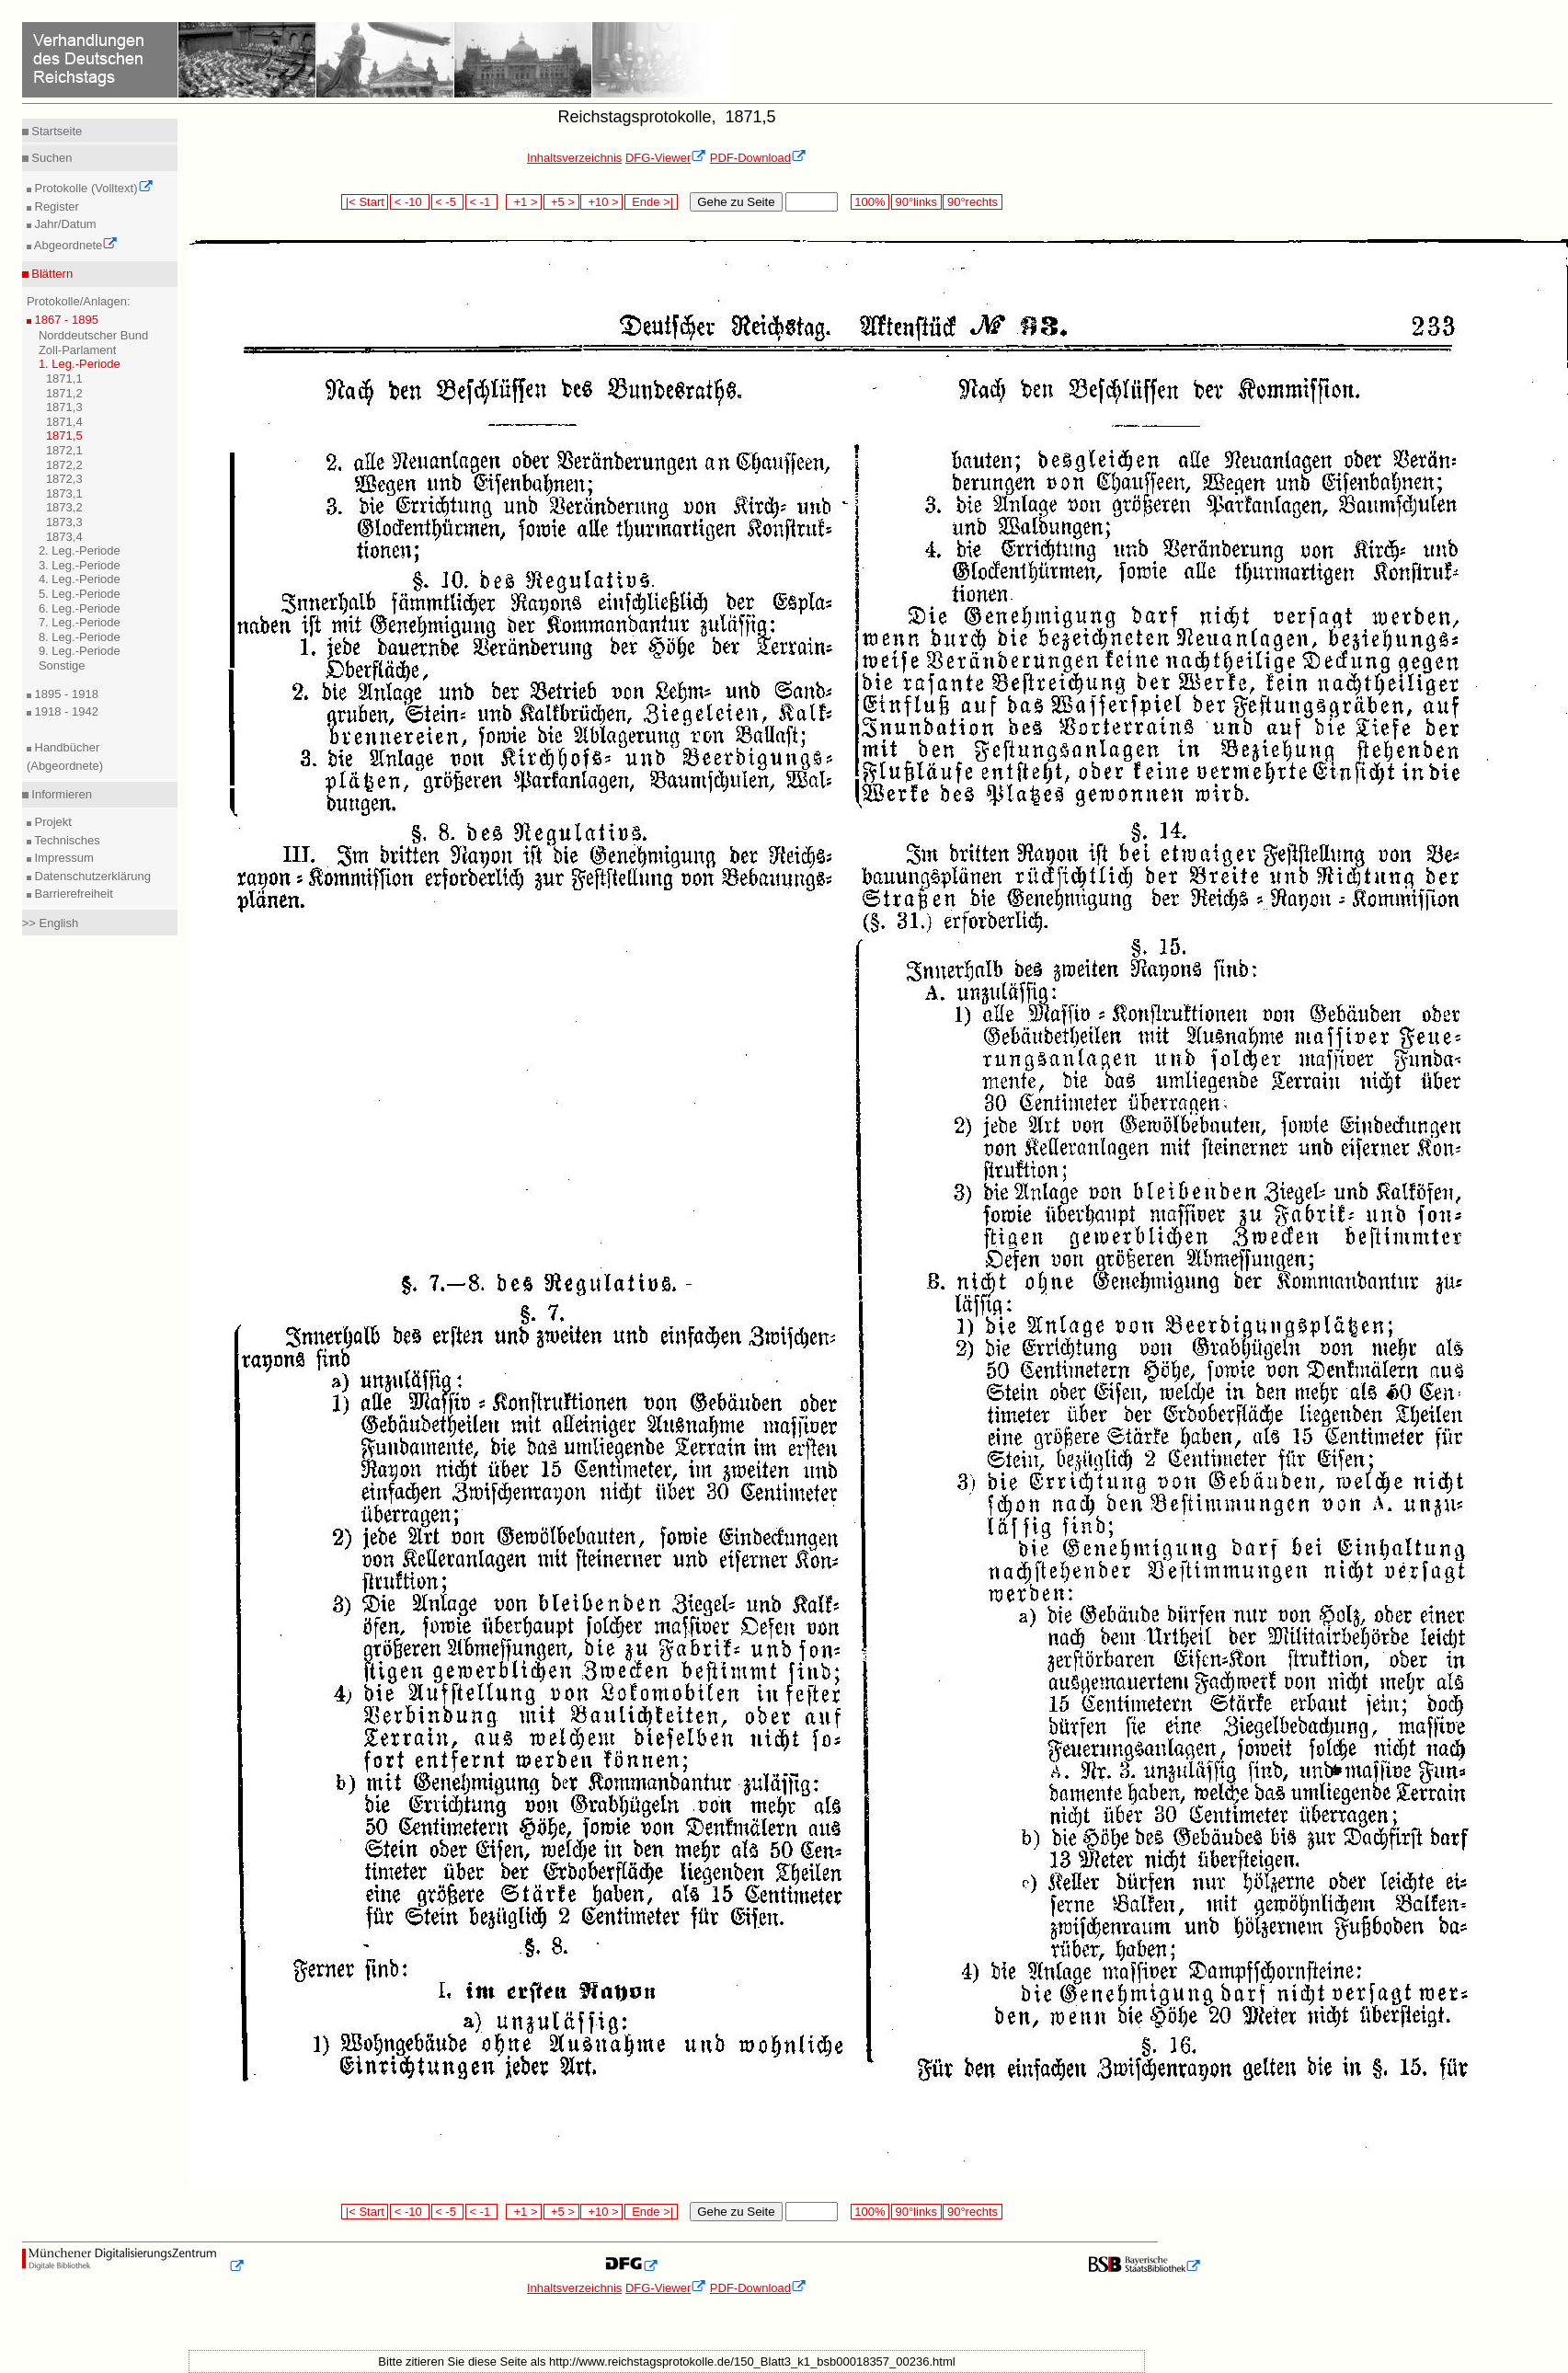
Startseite (56, 131)
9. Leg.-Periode (79, 651)
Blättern (51, 274)
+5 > (561, 202)
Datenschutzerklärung (91, 876)
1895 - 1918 (64, 694)
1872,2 (64, 465)
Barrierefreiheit (72, 893)
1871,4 (64, 422)
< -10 (410, 202)
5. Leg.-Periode (79, 594)
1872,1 (64, 450)
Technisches (65, 840)
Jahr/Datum (64, 224)
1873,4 (64, 537)
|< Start (364, 202)
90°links (916, 202)
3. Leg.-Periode (79, 565)
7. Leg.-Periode (79, 622)
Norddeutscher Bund (93, 335)
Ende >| (651, 202)
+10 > (601, 202)
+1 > (524, 202)
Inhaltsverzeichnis (574, 158)
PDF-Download (758, 158)
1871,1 (64, 378)
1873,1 (64, 493)
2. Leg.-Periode (79, 550)
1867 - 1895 (64, 320)
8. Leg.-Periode (79, 637)
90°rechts (972, 202)
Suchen (51, 158)
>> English (50, 923)
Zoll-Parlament (78, 350)
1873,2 (64, 507)
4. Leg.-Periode (79, 579)
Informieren (60, 794)
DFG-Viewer (665, 158)
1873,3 (64, 522)
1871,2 (64, 393)
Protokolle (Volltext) (92, 188)
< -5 (448, 202)
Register (55, 206)
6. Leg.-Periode (79, 608)
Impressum (62, 858)
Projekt (51, 822)
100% (870, 202)
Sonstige (62, 665)
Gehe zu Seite (735, 202)
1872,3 (64, 479)
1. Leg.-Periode (79, 364)
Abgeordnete (74, 245)
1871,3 (64, 407)
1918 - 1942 (64, 711)
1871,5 (64, 435)
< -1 (482, 202)
